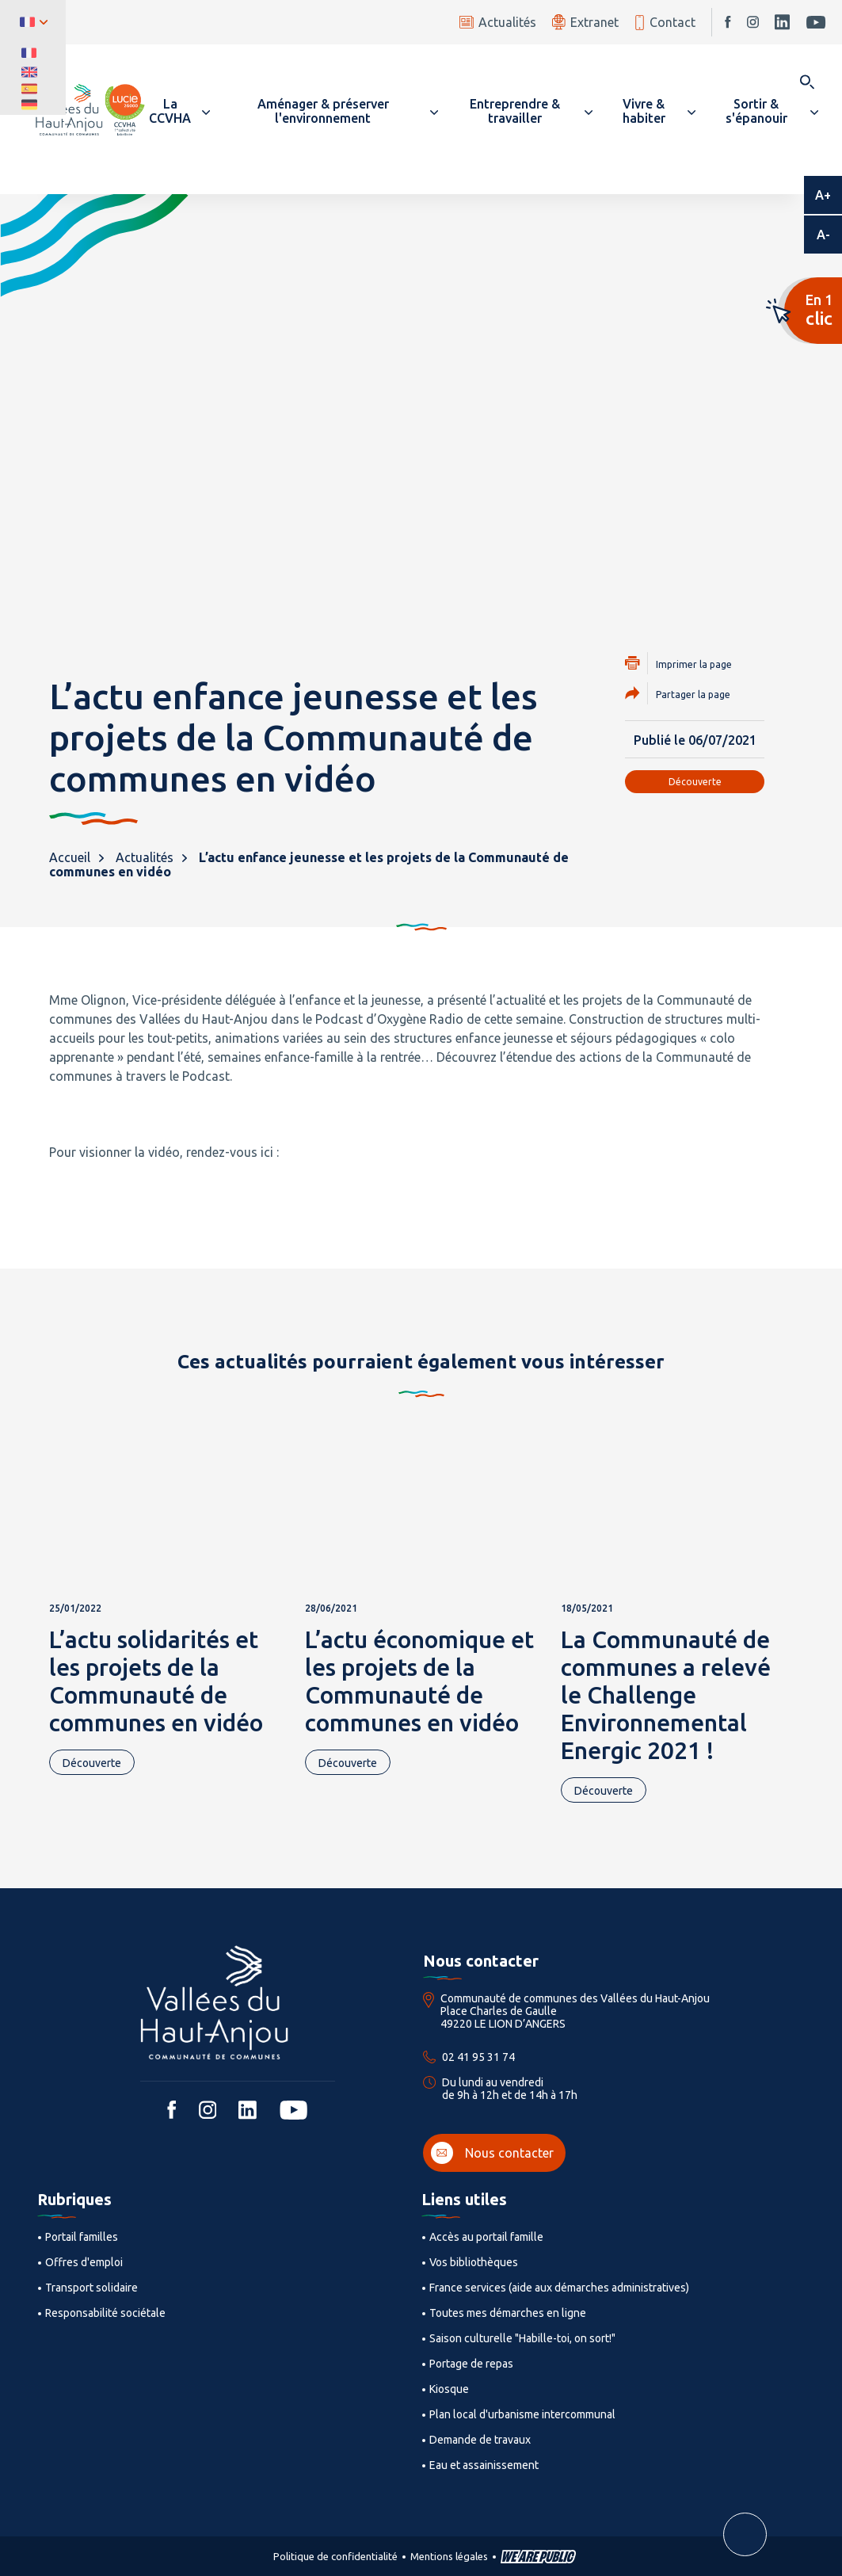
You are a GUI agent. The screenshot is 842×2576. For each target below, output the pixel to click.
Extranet (585, 21)
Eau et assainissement (484, 2465)
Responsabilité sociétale (105, 2313)
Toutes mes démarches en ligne (507, 2313)
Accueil (69, 857)
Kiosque (449, 2389)
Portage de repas (471, 2363)
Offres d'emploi (84, 2262)
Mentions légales (449, 2556)
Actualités (497, 22)
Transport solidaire (91, 2287)
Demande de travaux (480, 2439)
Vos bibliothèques (473, 2262)
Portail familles (81, 2237)
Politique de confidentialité (335, 2556)
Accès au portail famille (486, 2237)
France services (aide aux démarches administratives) (559, 2287)
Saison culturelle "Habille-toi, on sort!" (522, 2338)
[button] (177, 111)
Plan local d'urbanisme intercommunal (522, 2414)
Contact (664, 22)
